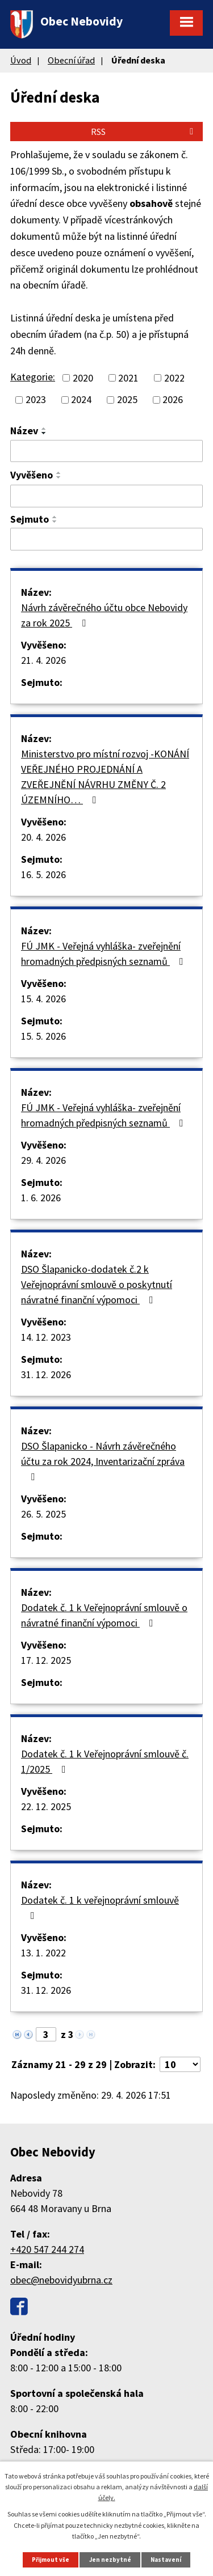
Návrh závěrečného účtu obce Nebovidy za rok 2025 (104, 615)
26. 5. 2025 (43, 1513)
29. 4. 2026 (43, 1160)
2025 (127, 399)
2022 (174, 377)
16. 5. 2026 (43, 874)
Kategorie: (32, 376)
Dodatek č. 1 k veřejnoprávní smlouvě (100, 1907)
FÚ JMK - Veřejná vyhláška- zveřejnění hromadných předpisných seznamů (104, 953)
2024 (81, 399)
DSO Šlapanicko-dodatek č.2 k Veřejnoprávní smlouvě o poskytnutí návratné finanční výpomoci (96, 1284)
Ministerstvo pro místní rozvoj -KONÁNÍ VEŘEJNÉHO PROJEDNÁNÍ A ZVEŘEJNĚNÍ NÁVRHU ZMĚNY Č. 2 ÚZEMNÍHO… (105, 776)
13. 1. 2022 (43, 1952)
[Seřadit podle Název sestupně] (44, 433)
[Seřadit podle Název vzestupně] (44, 428)
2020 (83, 377)
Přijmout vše (50, 2560)
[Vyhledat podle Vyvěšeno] (106, 496)
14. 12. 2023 (46, 1337)
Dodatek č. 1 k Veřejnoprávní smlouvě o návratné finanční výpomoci (104, 1615)
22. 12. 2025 (46, 1806)
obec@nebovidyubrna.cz (61, 2279)
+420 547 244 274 (47, 2249)
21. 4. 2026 (43, 660)
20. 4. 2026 (43, 837)
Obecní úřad (71, 60)
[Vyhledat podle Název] (106, 451)
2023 (36, 399)
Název (24, 430)
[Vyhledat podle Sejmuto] (106, 539)
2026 (172, 399)
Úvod (20, 60)
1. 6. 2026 (41, 1197)
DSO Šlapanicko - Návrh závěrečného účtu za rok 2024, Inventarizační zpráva (103, 1460)
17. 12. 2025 (46, 1660)
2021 (128, 377)
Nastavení (166, 2560)
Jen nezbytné (110, 2560)
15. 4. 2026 (43, 998)
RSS (144, 131)
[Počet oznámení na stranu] (180, 2064)
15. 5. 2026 (43, 1036)
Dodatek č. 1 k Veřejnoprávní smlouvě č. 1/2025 (105, 1761)
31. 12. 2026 (46, 1374)
